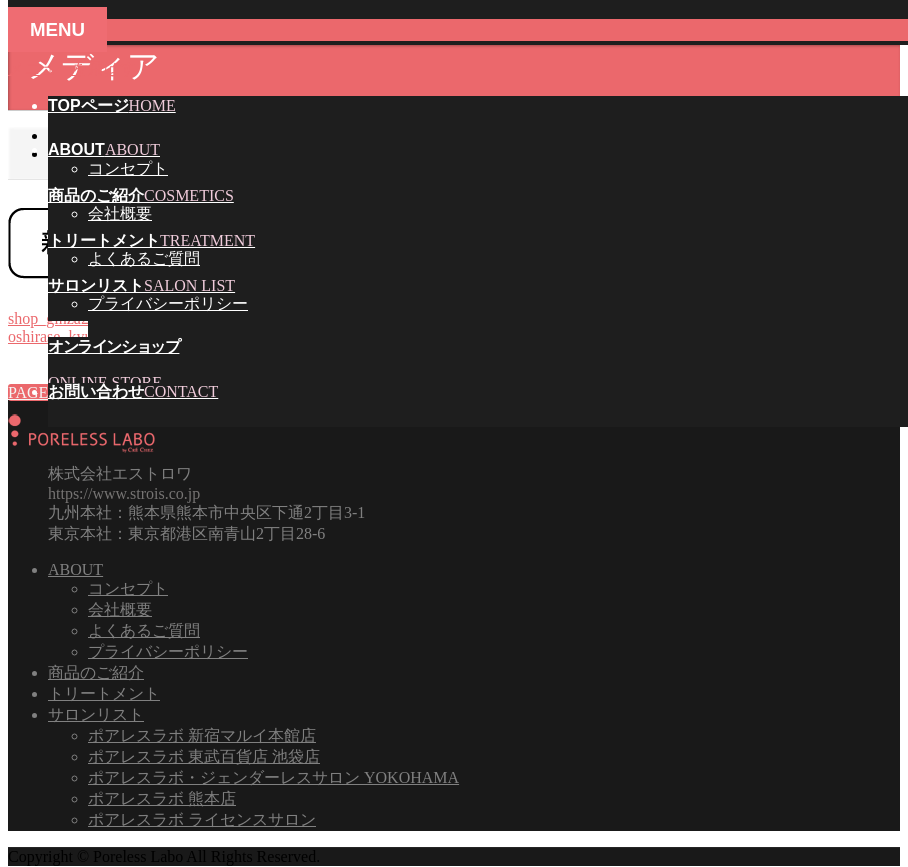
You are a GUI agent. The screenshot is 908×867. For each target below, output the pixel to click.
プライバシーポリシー (168, 303)
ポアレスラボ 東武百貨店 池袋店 (204, 756)
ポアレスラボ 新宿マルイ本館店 (202, 735)
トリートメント (104, 693)
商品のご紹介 (96, 672)
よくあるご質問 (144, 258)
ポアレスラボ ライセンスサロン (202, 819)
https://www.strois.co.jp (124, 493)
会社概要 (120, 213)
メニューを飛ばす (72, 68)
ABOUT (75, 569)
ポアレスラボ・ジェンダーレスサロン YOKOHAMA (273, 777)
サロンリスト (96, 714)
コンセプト (128, 168)
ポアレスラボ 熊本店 (162, 798)
